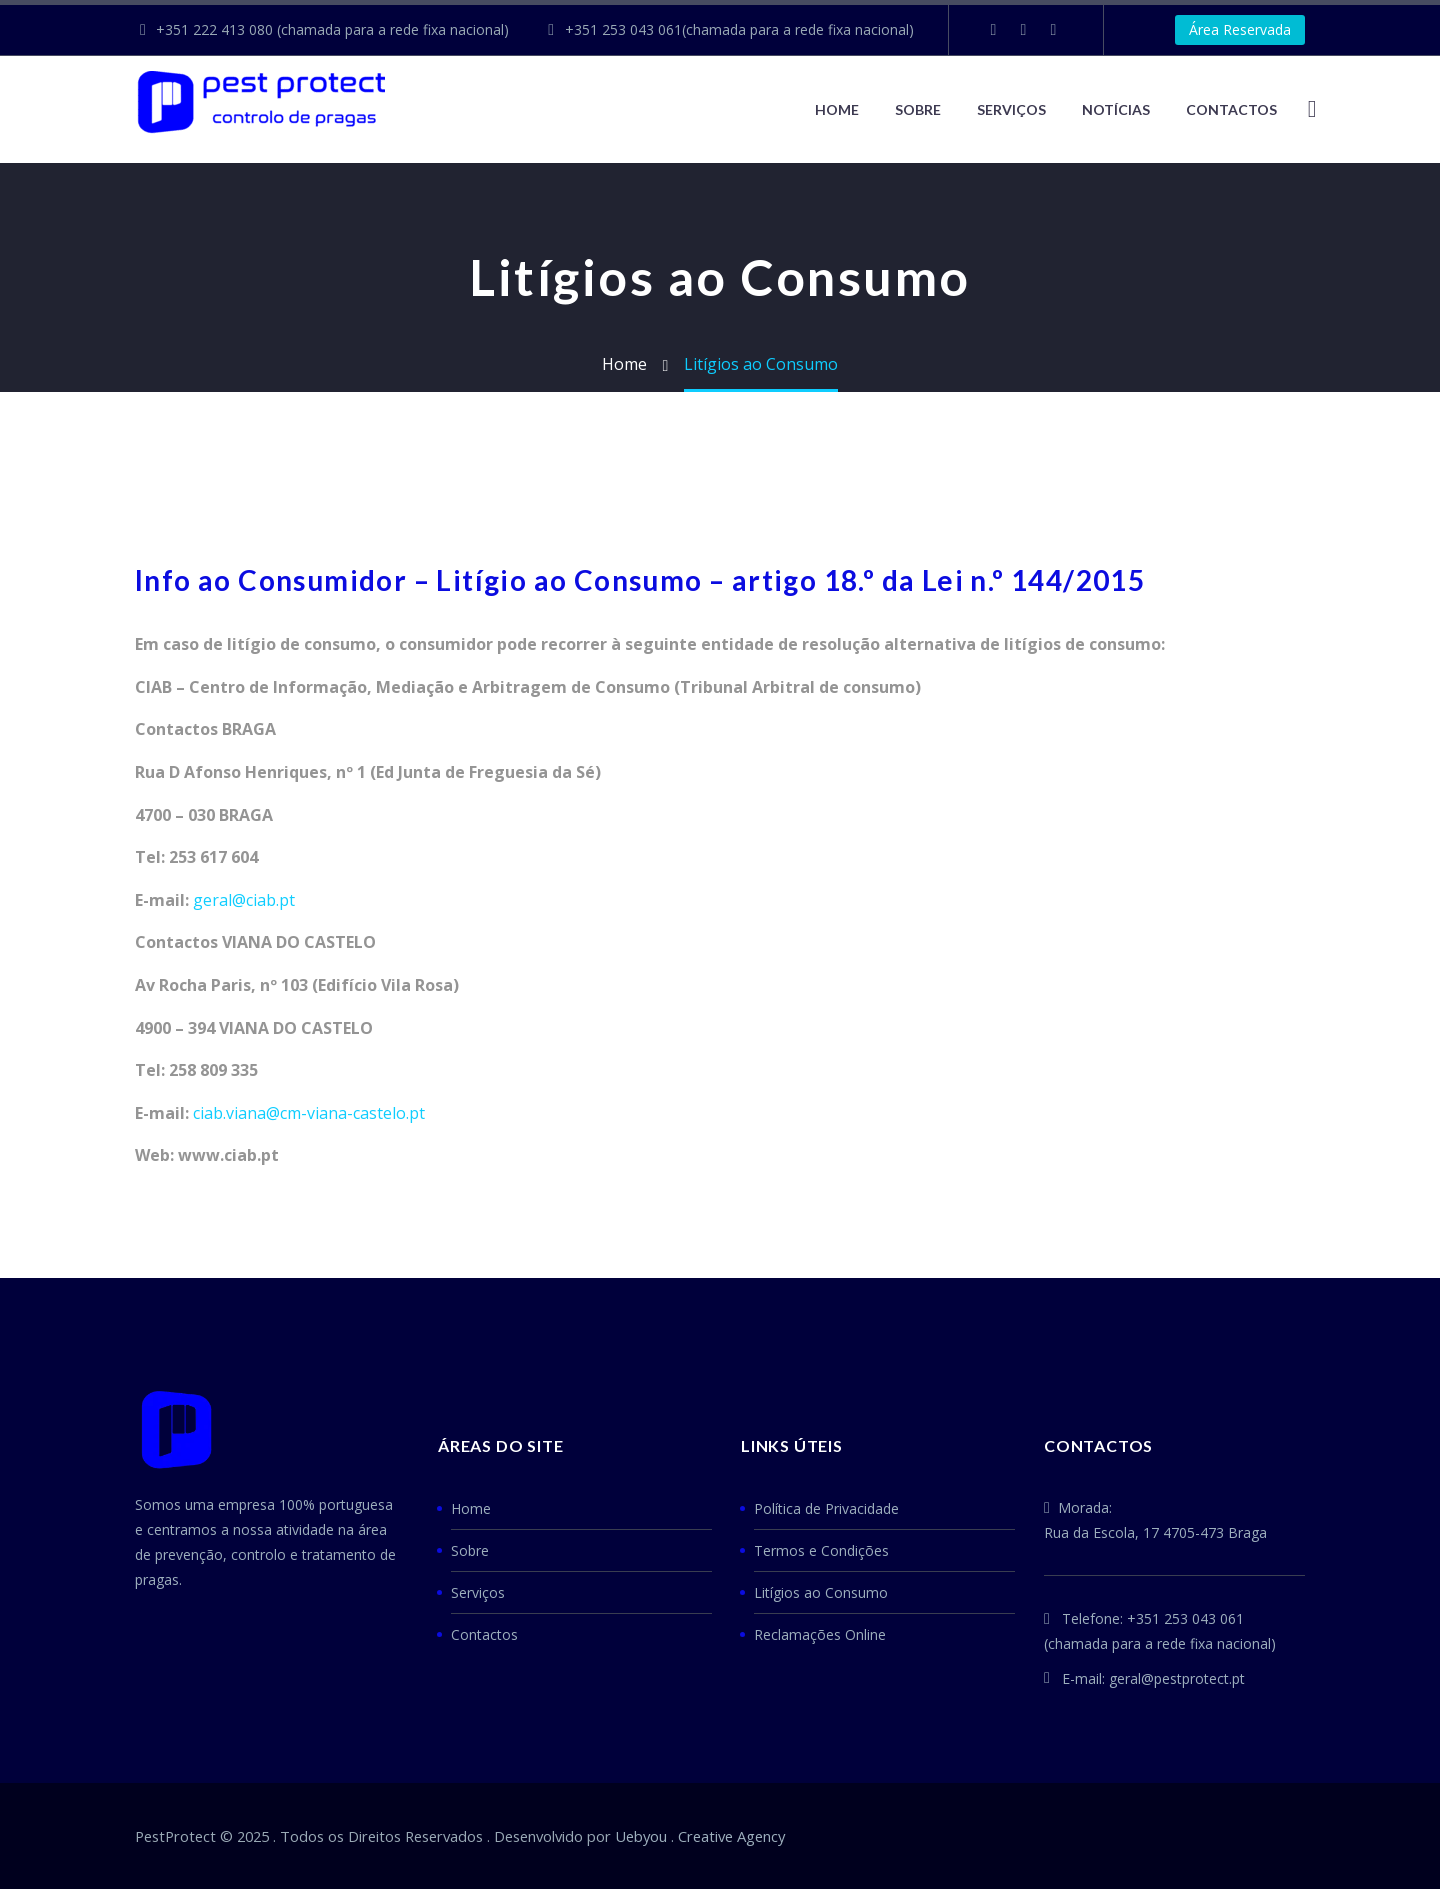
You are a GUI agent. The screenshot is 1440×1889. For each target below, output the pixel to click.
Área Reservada (1240, 29)
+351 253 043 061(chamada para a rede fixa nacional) (739, 29)
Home (837, 109)
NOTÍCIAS (1116, 109)
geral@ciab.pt (244, 900)
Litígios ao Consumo (821, 1592)
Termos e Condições (821, 1550)
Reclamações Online (820, 1634)
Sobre (918, 109)
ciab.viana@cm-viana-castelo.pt (309, 1113)
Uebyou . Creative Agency (700, 1836)
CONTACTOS (1231, 109)
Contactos (484, 1634)
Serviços (1011, 109)
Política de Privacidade (826, 1508)
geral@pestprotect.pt (1177, 1678)
